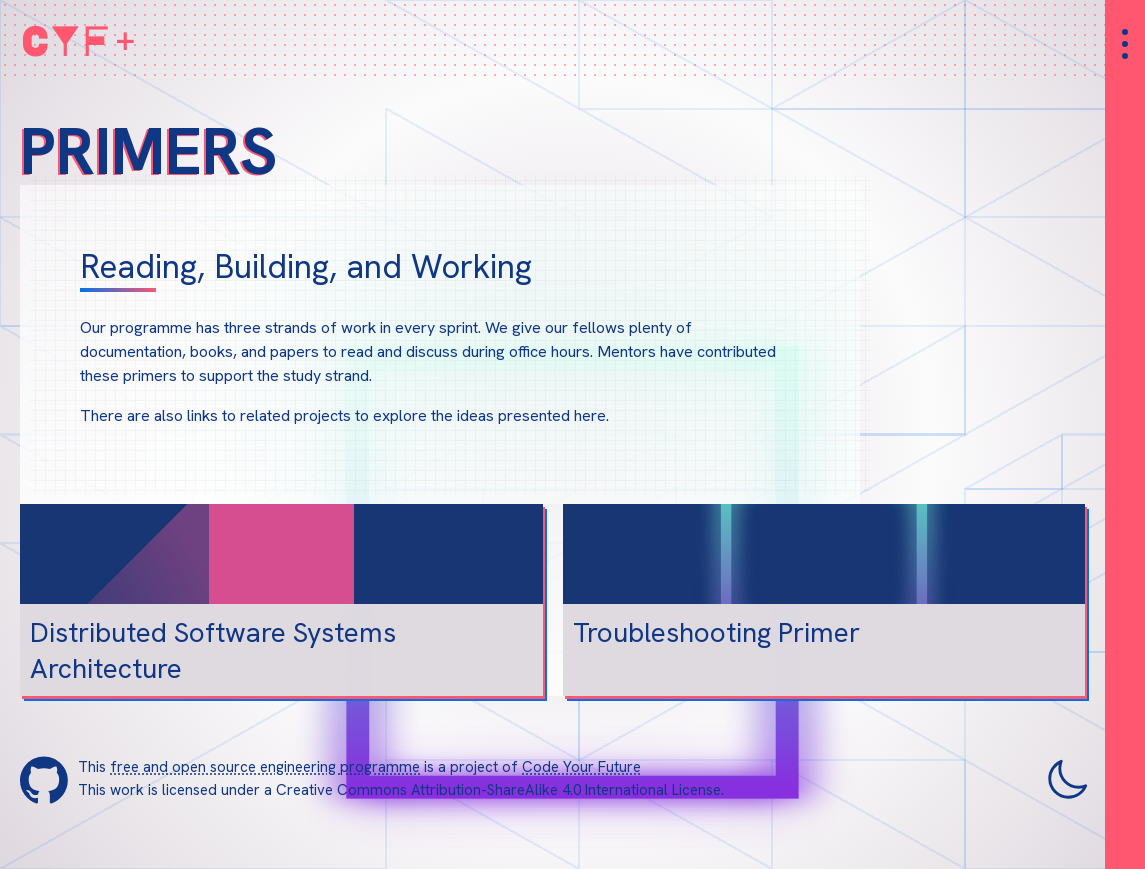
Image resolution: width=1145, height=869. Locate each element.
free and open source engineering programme (265, 767)
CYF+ (80, 40)
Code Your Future (581, 767)
